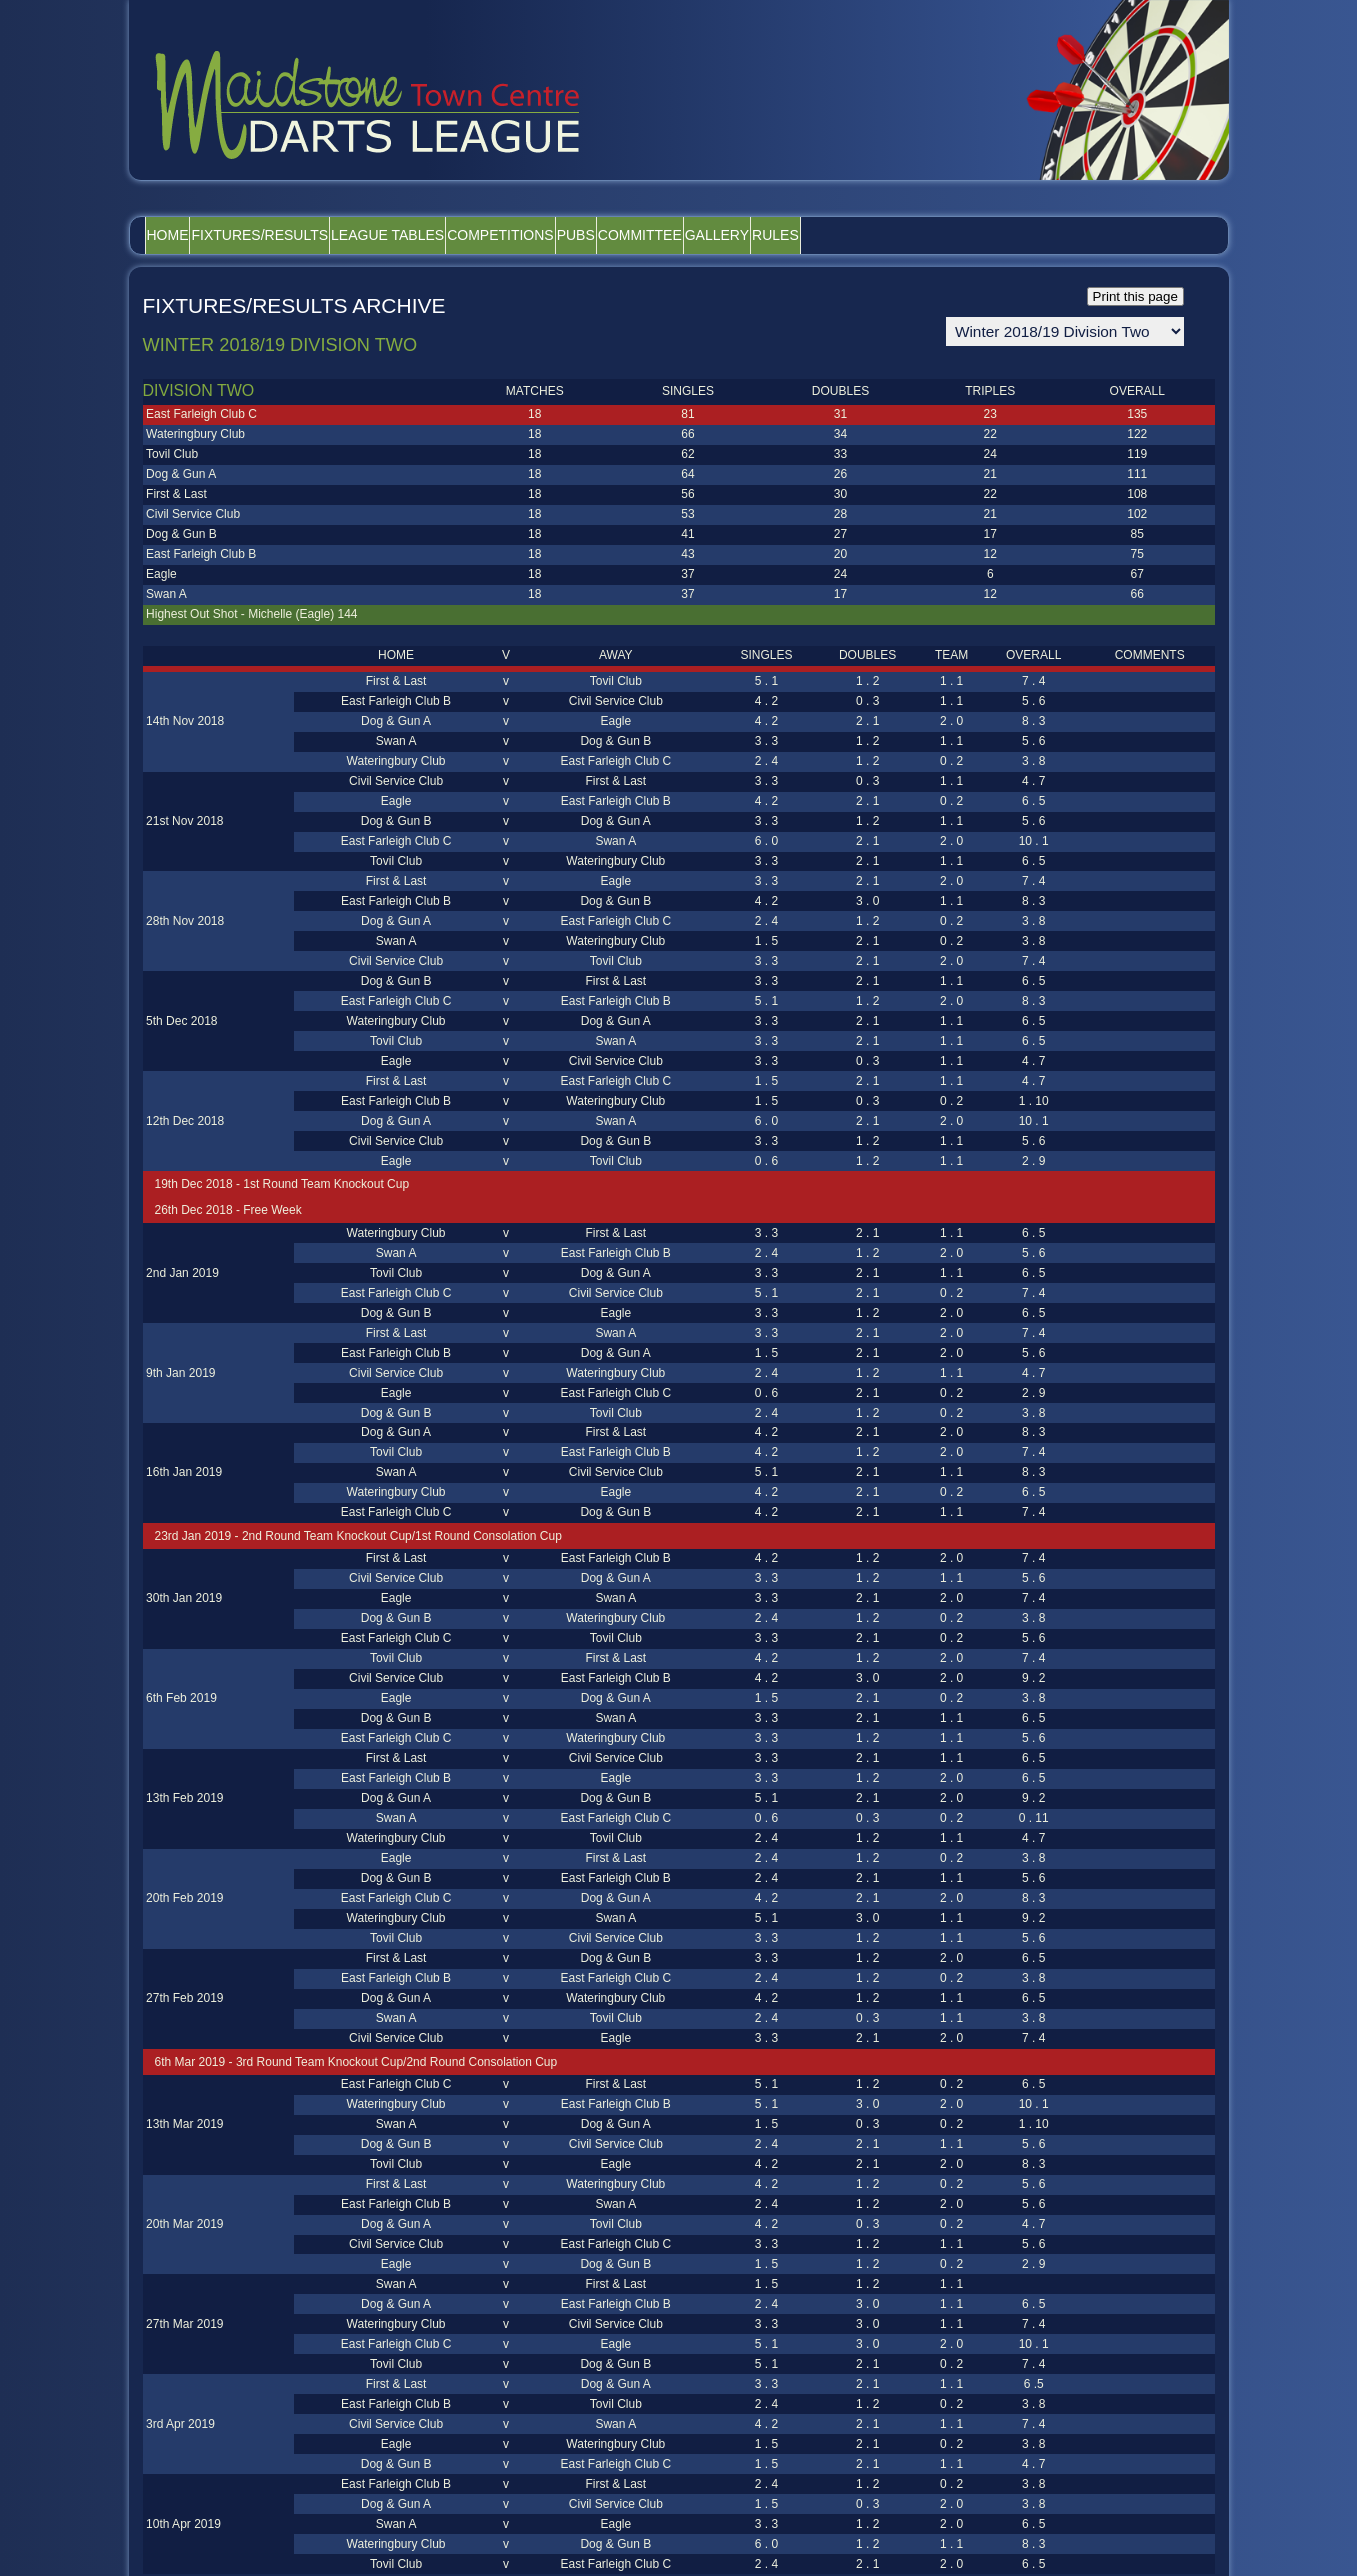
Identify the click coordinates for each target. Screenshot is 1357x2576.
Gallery (886, 235)
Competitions (591, 235)
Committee (783, 235)
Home (181, 235)
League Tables (452, 235)
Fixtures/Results (299, 235)
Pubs (693, 235)
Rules (970, 235)
